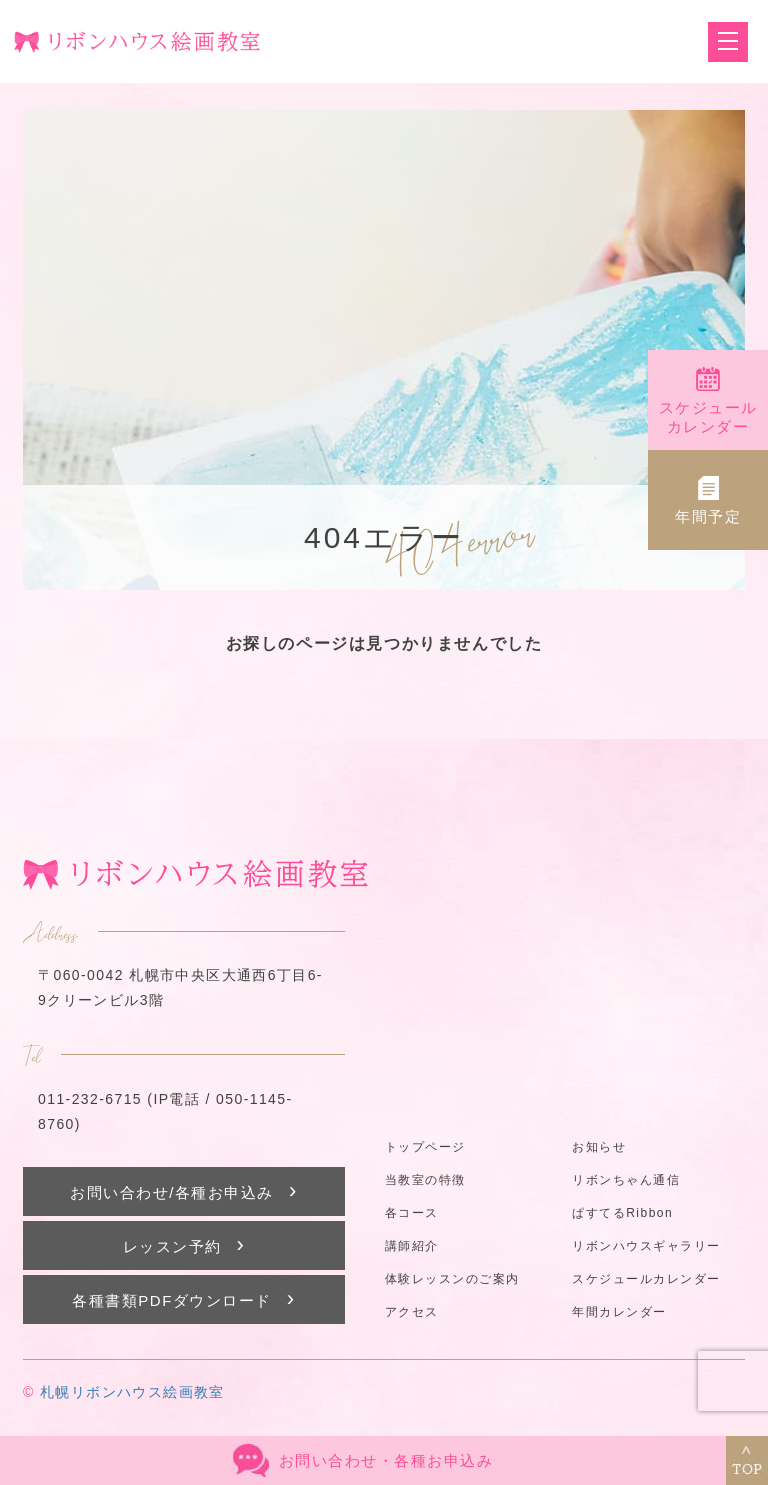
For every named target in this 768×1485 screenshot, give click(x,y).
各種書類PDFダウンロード (183, 1298)
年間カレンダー (619, 1312)
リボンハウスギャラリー (646, 1246)
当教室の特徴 (425, 1180)
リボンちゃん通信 (626, 1180)
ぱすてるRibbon (622, 1213)
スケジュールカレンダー (646, 1279)
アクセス (412, 1312)
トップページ (425, 1147)
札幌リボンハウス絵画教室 (132, 1392)
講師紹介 (412, 1246)
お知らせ (599, 1147)
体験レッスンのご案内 (452, 1279)
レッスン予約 (184, 1244)
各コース (412, 1213)
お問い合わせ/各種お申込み (184, 1190)
